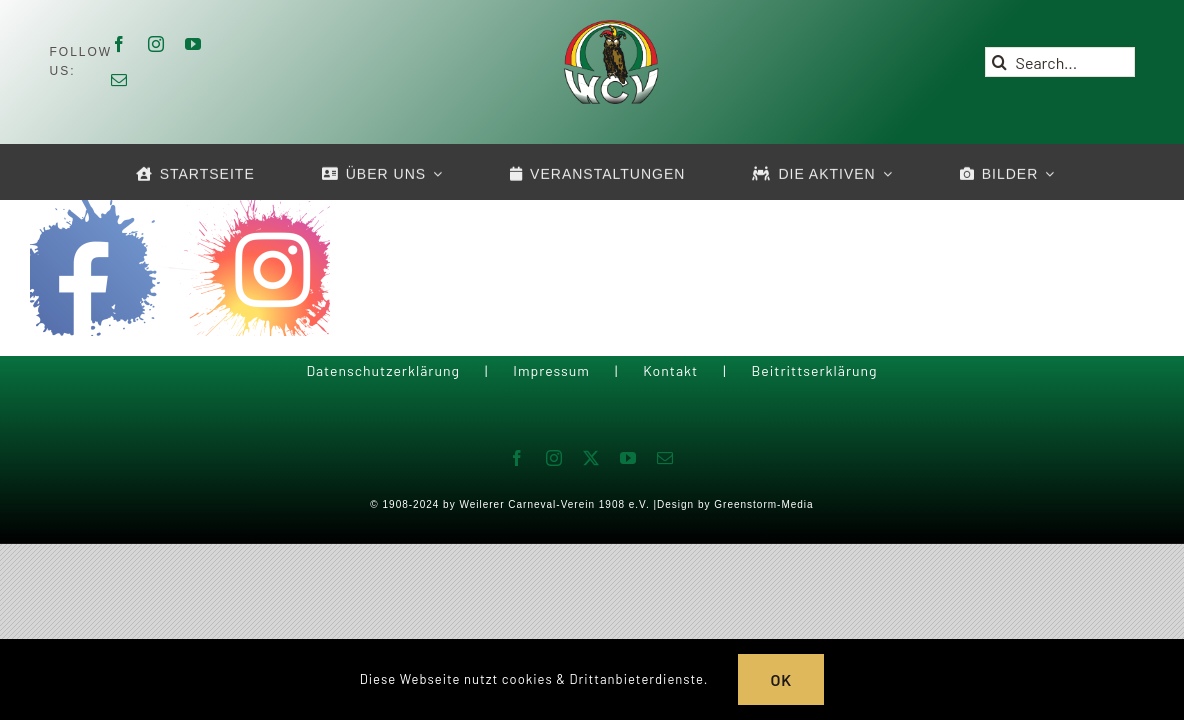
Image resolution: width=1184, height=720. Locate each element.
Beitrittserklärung (814, 370)
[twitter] (591, 458)
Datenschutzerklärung (383, 370)
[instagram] (156, 44)
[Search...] (1060, 62)
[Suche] (1000, 62)
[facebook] (119, 44)
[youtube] (193, 44)
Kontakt (670, 370)
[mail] (119, 80)
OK (781, 679)
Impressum (551, 370)
